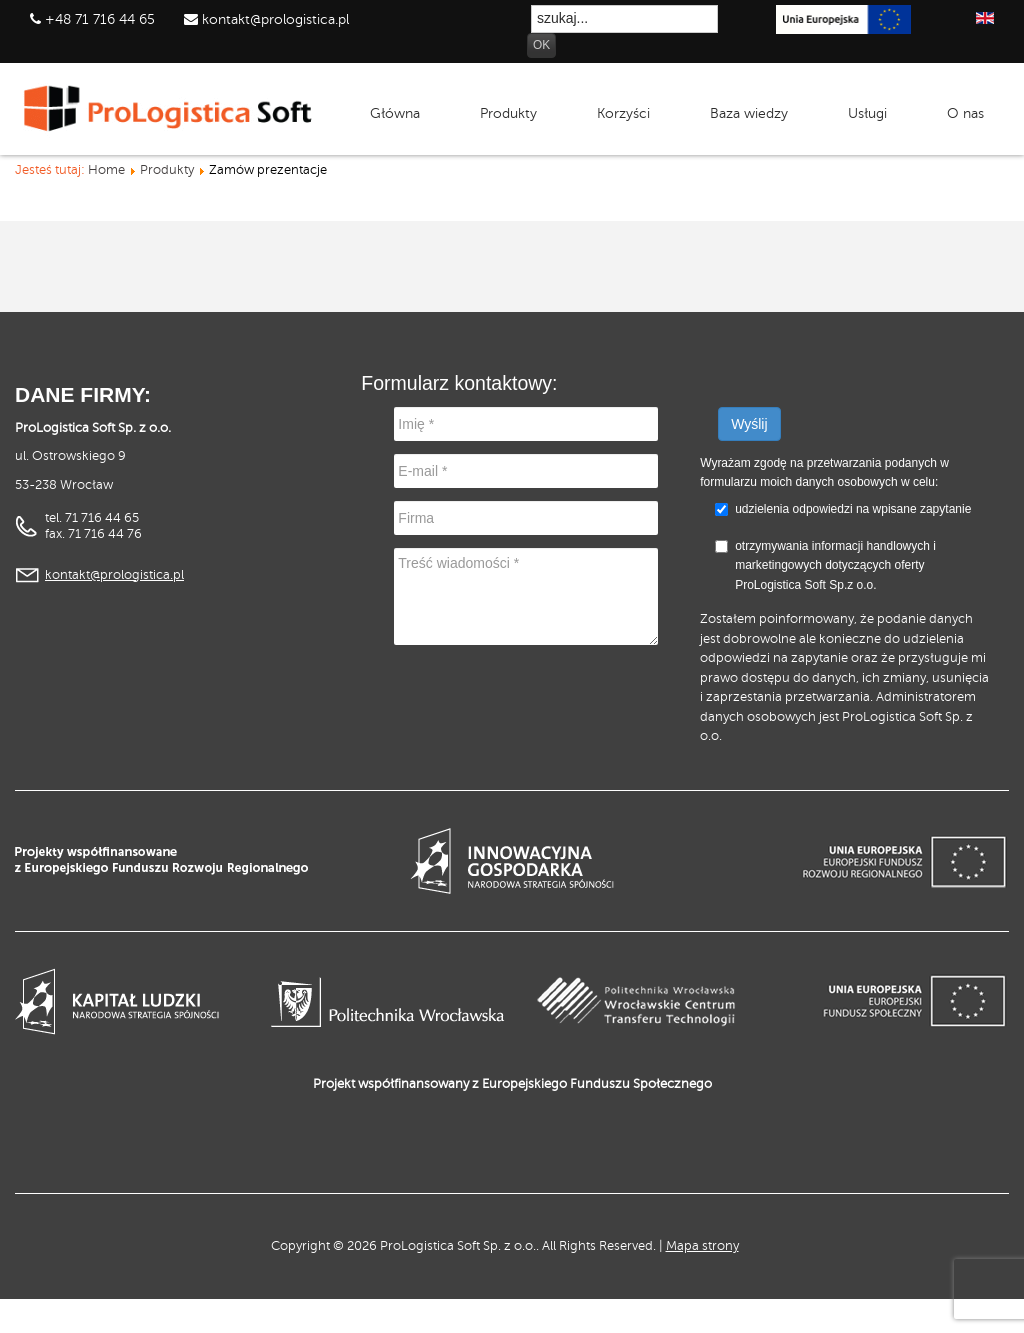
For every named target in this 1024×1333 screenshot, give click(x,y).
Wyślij (749, 424)
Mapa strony (702, 1246)
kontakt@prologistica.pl (273, 19)
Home (106, 170)
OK (541, 45)
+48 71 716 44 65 (100, 19)
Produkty (167, 170)
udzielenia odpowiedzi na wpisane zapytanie (853, 509)
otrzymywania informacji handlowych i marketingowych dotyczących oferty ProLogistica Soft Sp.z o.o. (825, 565)
